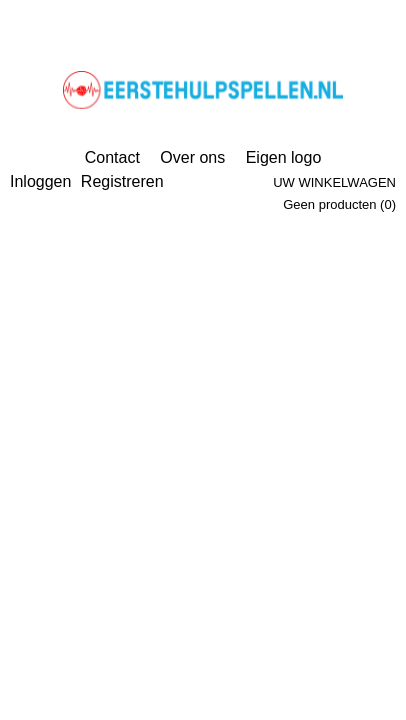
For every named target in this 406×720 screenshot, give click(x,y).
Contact (112, 157)
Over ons (192, 157)
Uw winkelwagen (334, 182)
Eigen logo (284, 157)
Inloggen (40, 181)
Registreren (122, 181)
